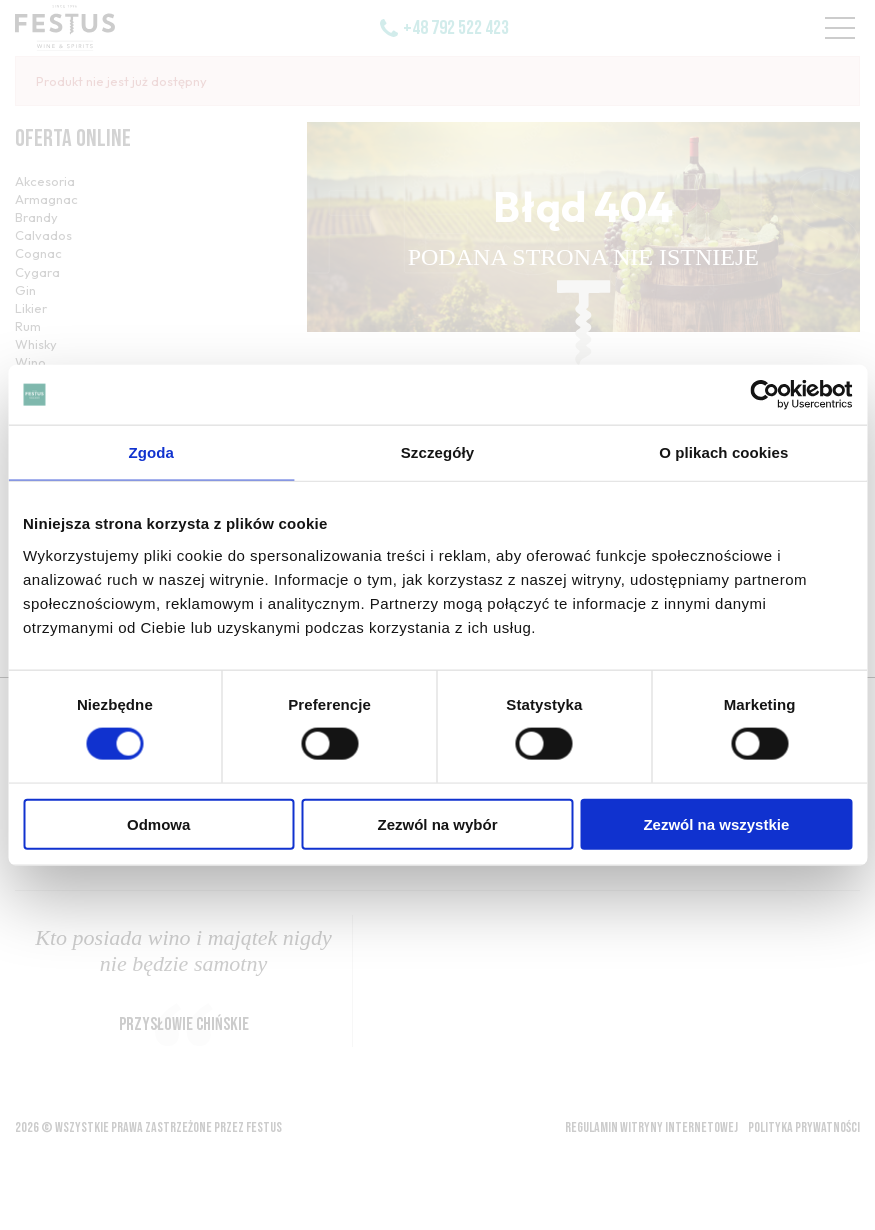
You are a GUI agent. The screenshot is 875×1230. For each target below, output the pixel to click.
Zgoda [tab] (151, 452)
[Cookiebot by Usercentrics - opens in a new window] (764, 395)
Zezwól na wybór (438, 823)
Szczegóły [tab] (437, 452)
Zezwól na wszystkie (716, 823)
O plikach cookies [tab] (723, 452)
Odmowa (158, 823)
